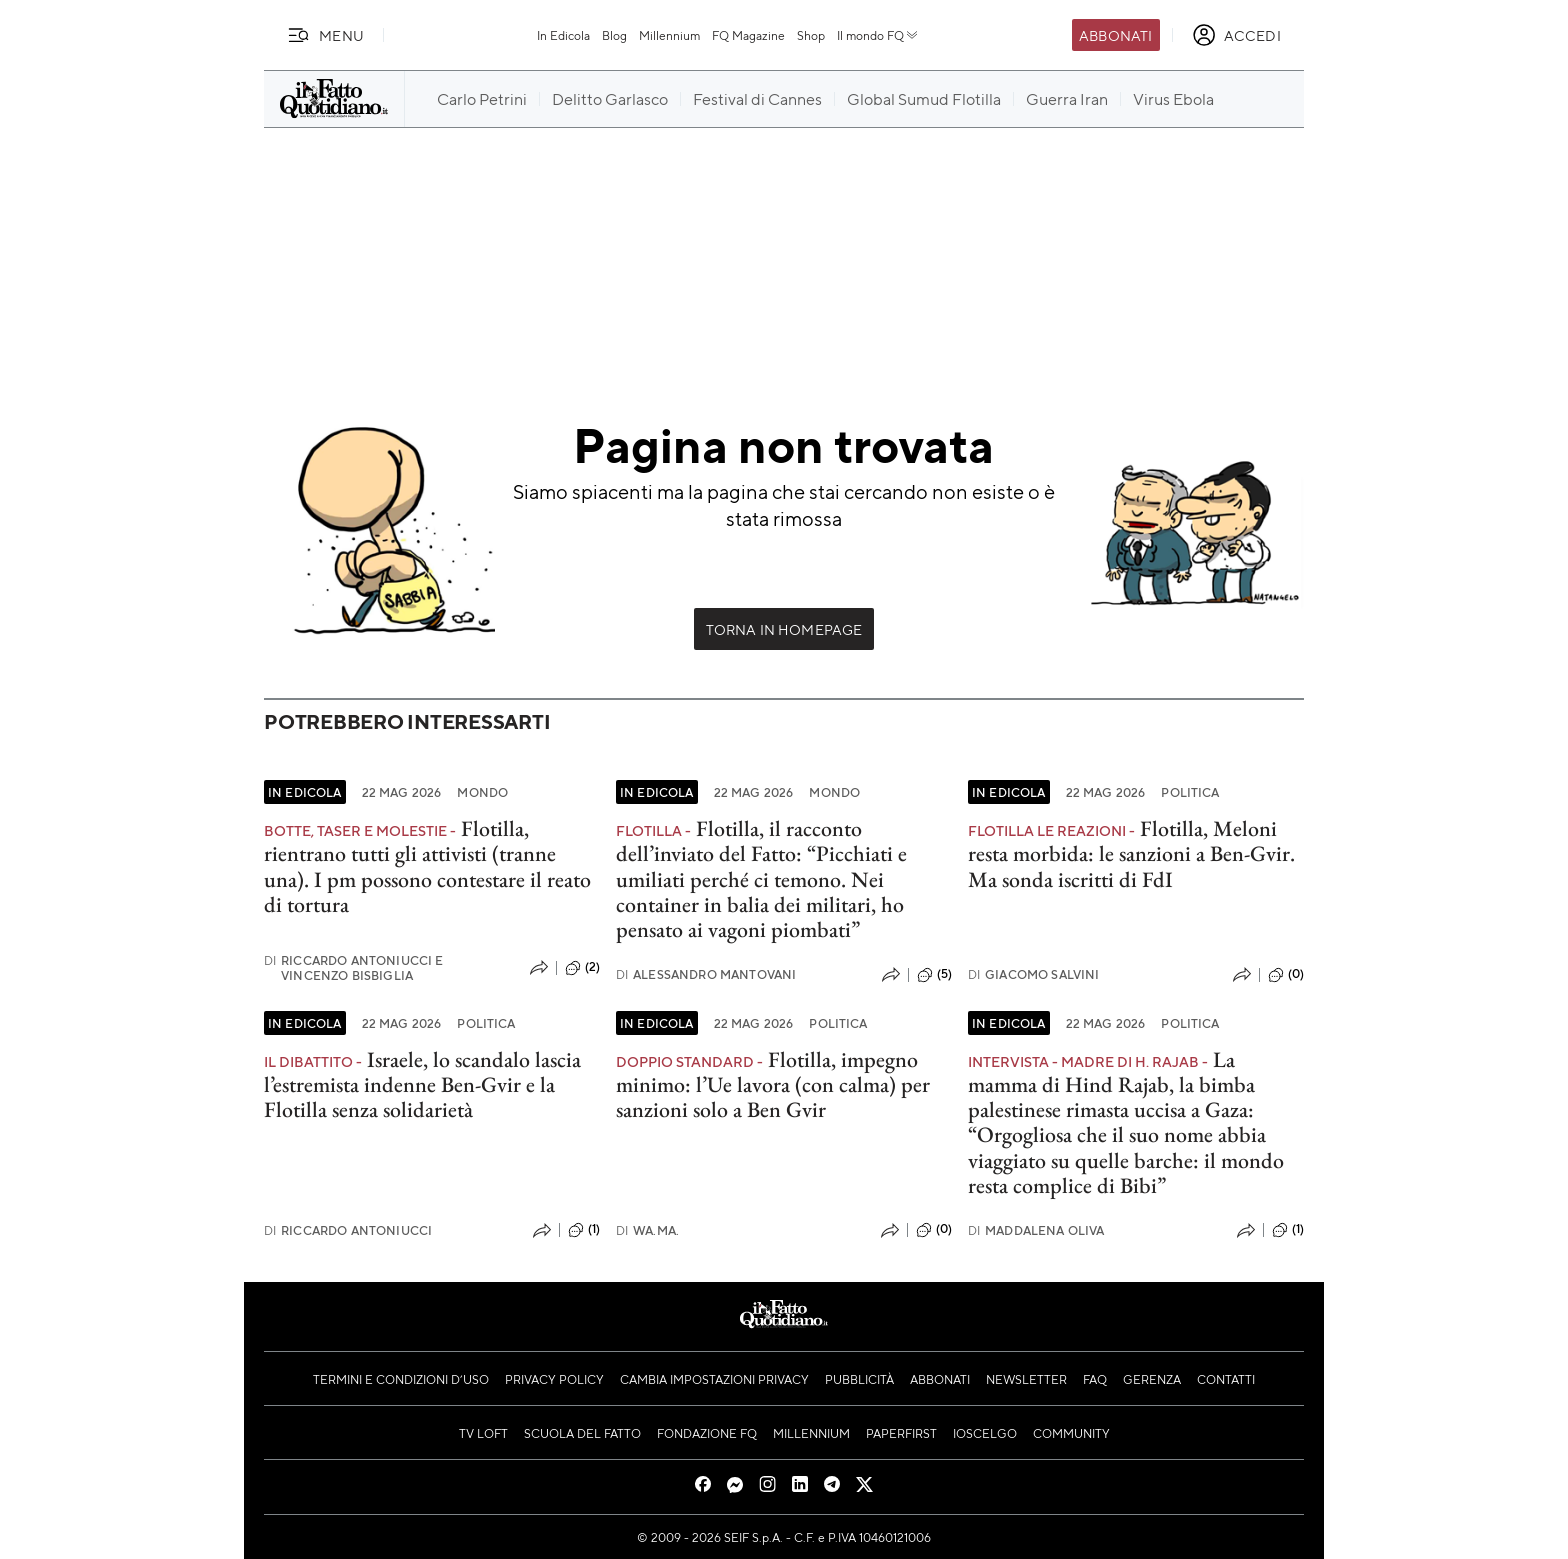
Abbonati (1115, 35)
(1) (584, 1230)
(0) (1286, 975)
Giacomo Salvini (1034, 974)
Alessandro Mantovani (706, 974)
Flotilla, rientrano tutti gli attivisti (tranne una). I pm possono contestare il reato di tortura (427, 866)
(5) (934, 975)
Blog (614, 35)
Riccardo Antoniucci (348, 1230)
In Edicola (563, 35)
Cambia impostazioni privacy (714, 1379)
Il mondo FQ (878, 35)
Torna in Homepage (784, 629)
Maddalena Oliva (1036, 1230)
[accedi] (1236, 35)
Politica (1190, 792)
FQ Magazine (748, 35)
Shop (811, 35)
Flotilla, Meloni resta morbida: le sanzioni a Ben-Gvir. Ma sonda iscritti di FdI (1131, 854)
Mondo (482, 792)
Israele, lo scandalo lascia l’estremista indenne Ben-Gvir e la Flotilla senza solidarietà (422, 1085)
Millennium (669, 35)
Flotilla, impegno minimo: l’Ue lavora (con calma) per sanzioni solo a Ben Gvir (773, 1085)
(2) (582, 968)
